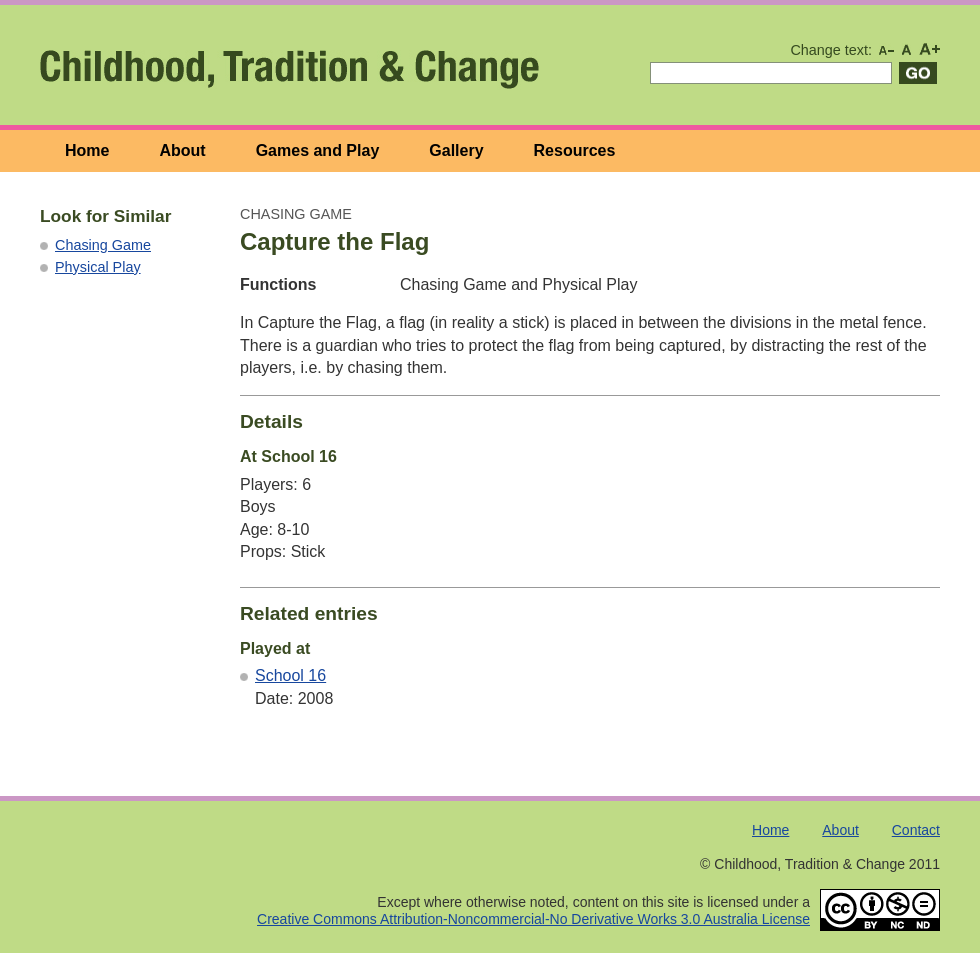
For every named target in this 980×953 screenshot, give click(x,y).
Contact (916, 830)
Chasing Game (103, 245)
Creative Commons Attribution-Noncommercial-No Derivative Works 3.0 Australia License (533, 919)
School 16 (290, 675)
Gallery (456, 150)
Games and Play (318, 150)
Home (87, 150)
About (182, 150)
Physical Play (98, 267)
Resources (575, 150)
